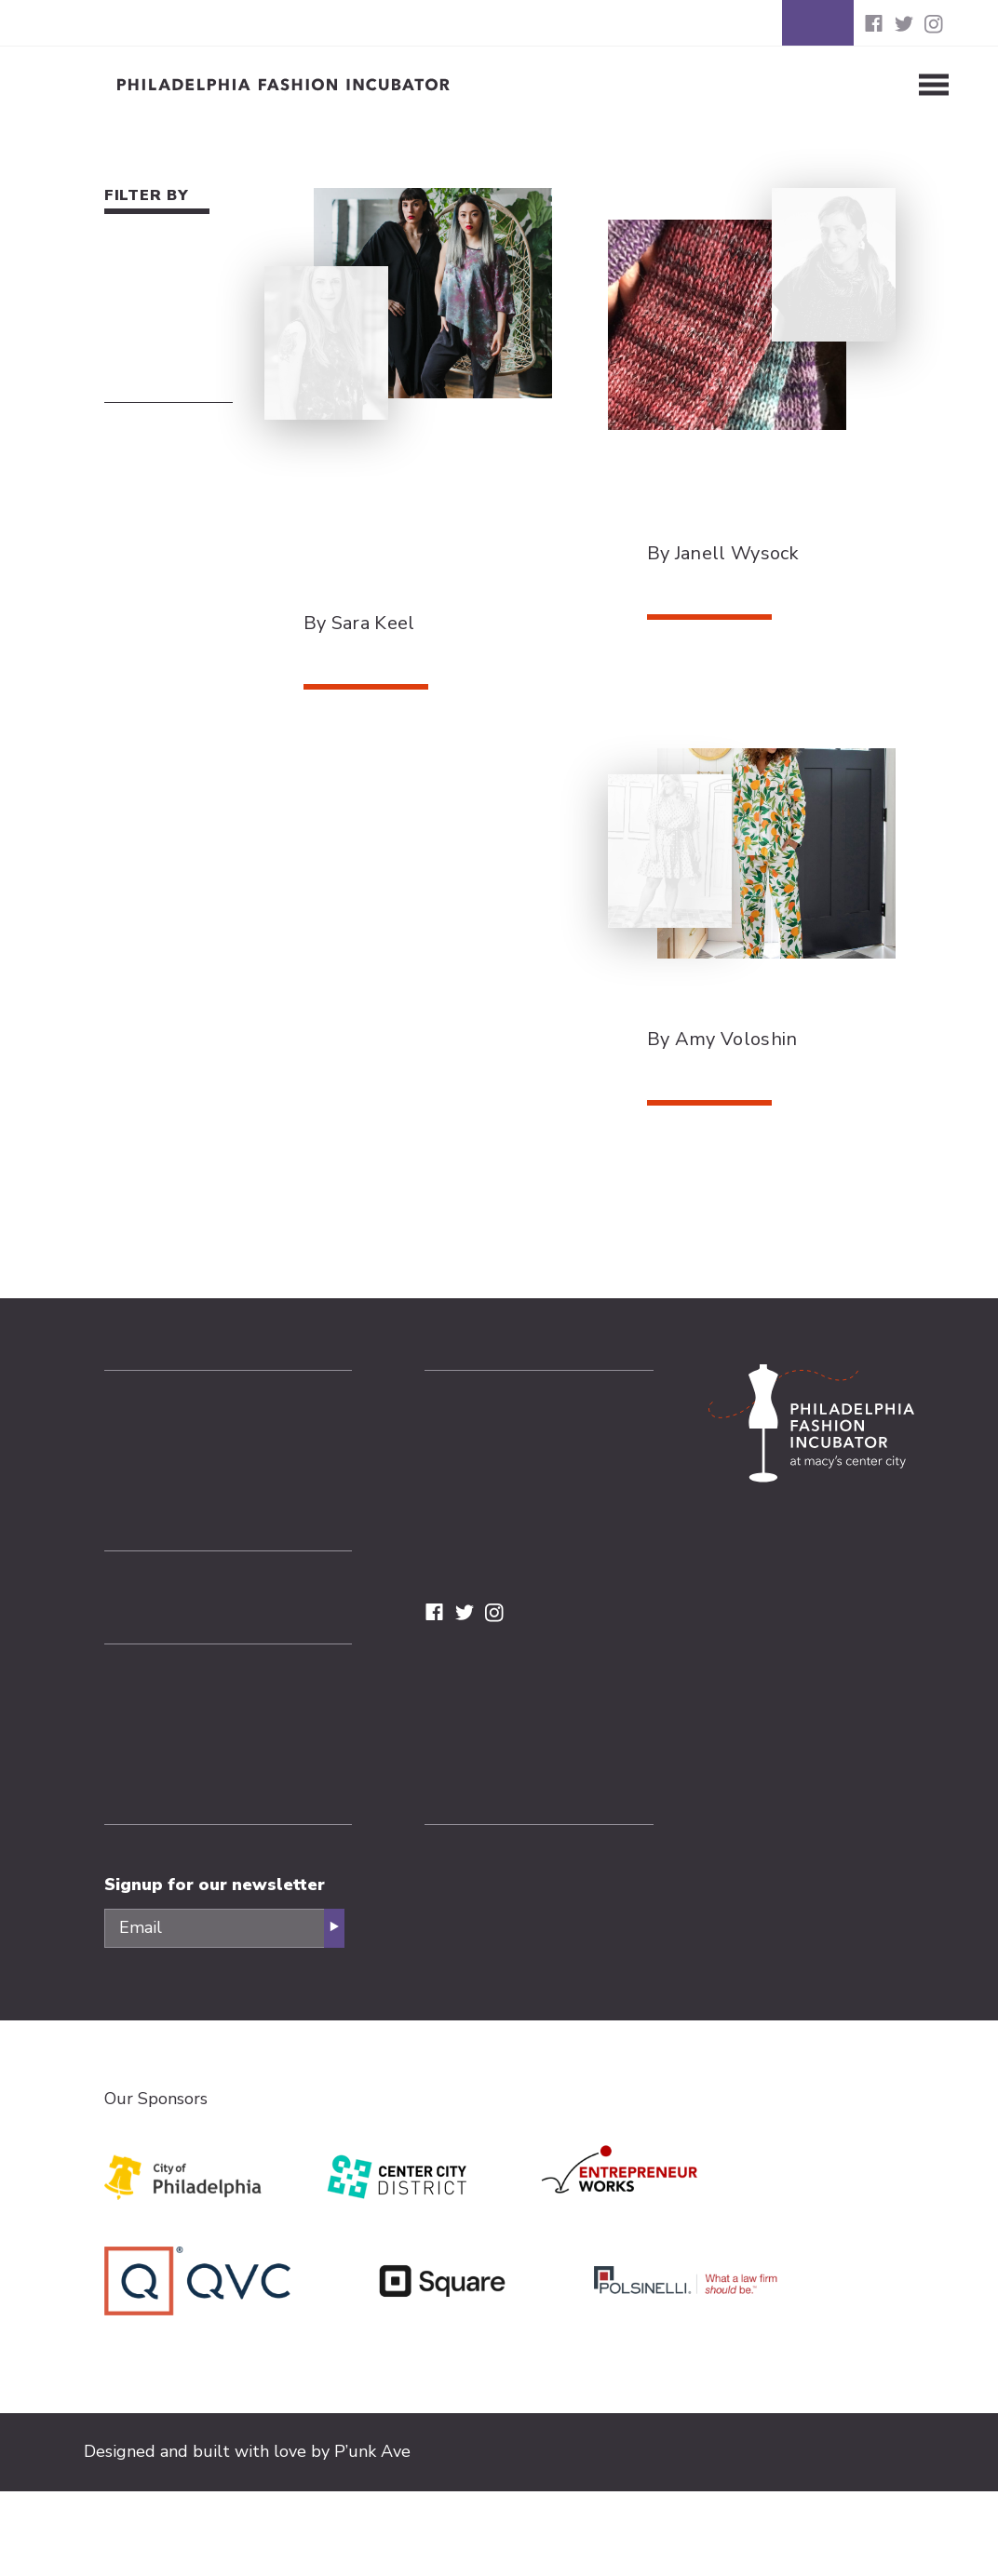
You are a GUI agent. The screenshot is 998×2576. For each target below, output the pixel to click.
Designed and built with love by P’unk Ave (247, 2451)
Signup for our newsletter (214, 1884)
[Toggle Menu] (903, 85)
